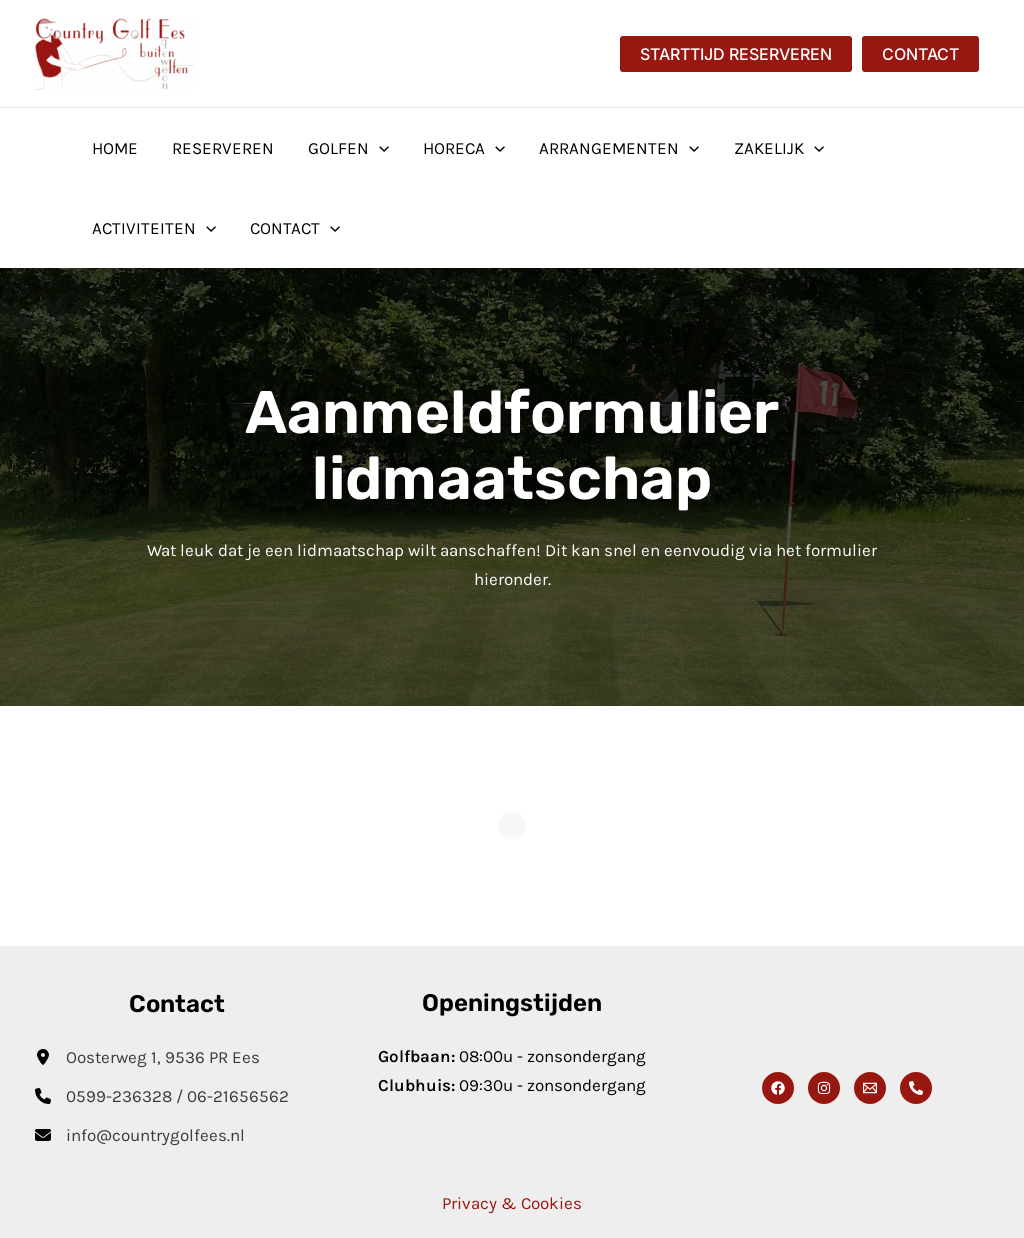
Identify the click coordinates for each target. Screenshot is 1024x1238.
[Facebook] (778, 1088)
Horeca (464, 148)
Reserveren (223, 148)
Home (115, 148)
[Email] (870, 1088)
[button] (736, 54)
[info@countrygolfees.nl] (140, 1135)
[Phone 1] (916, 1088)
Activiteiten (154, 228)
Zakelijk (779, 148)
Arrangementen (619, 148)
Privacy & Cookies (512, 1203)
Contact (295, 228)
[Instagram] (824, 1088)
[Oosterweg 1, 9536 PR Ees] (147, 1057)
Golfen (348, 148)
